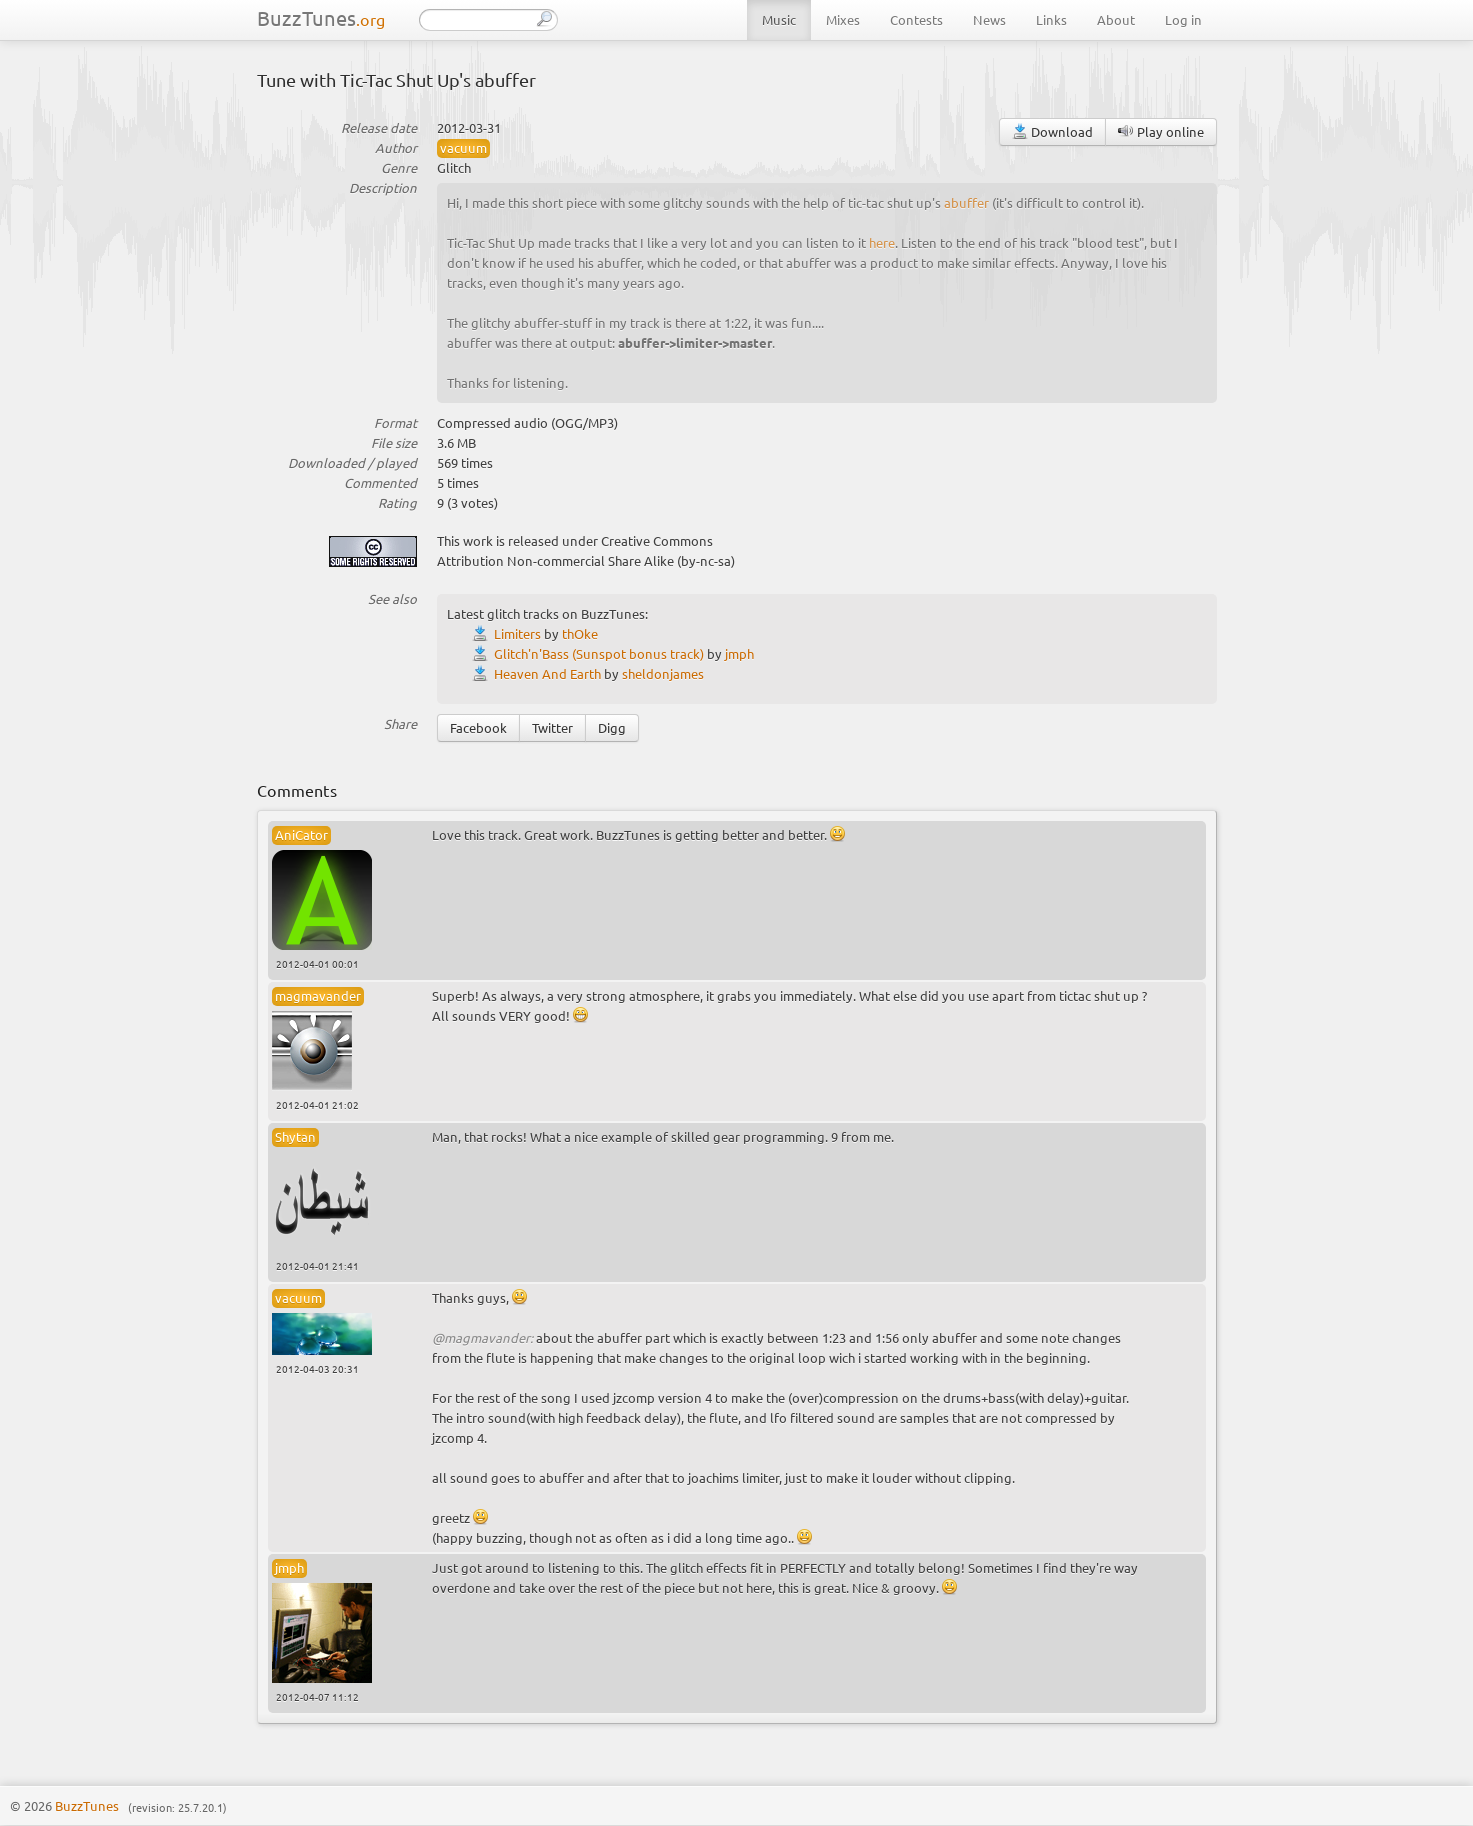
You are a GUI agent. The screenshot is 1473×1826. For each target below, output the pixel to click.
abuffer (966, 202)
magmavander (318, 995)
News (989, 19)
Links (1051, 19)
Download (1052, 131)
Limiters (517, 633)
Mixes (843, 19)
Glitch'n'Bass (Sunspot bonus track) (599, 653)
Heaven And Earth (547, 673)
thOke (580, 633)
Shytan (295, 1136)
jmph (739, 653)
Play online (1161, 131)
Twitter (552, 727)
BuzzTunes (321, 17)
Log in (1183, 19)
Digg (612, 727)
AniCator (301, 834)
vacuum (463, 147)
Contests (916, 19)
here (882, 242)
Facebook (478, 727)
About (1116, 19)
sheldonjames (663, 673)
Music (779, 19)
